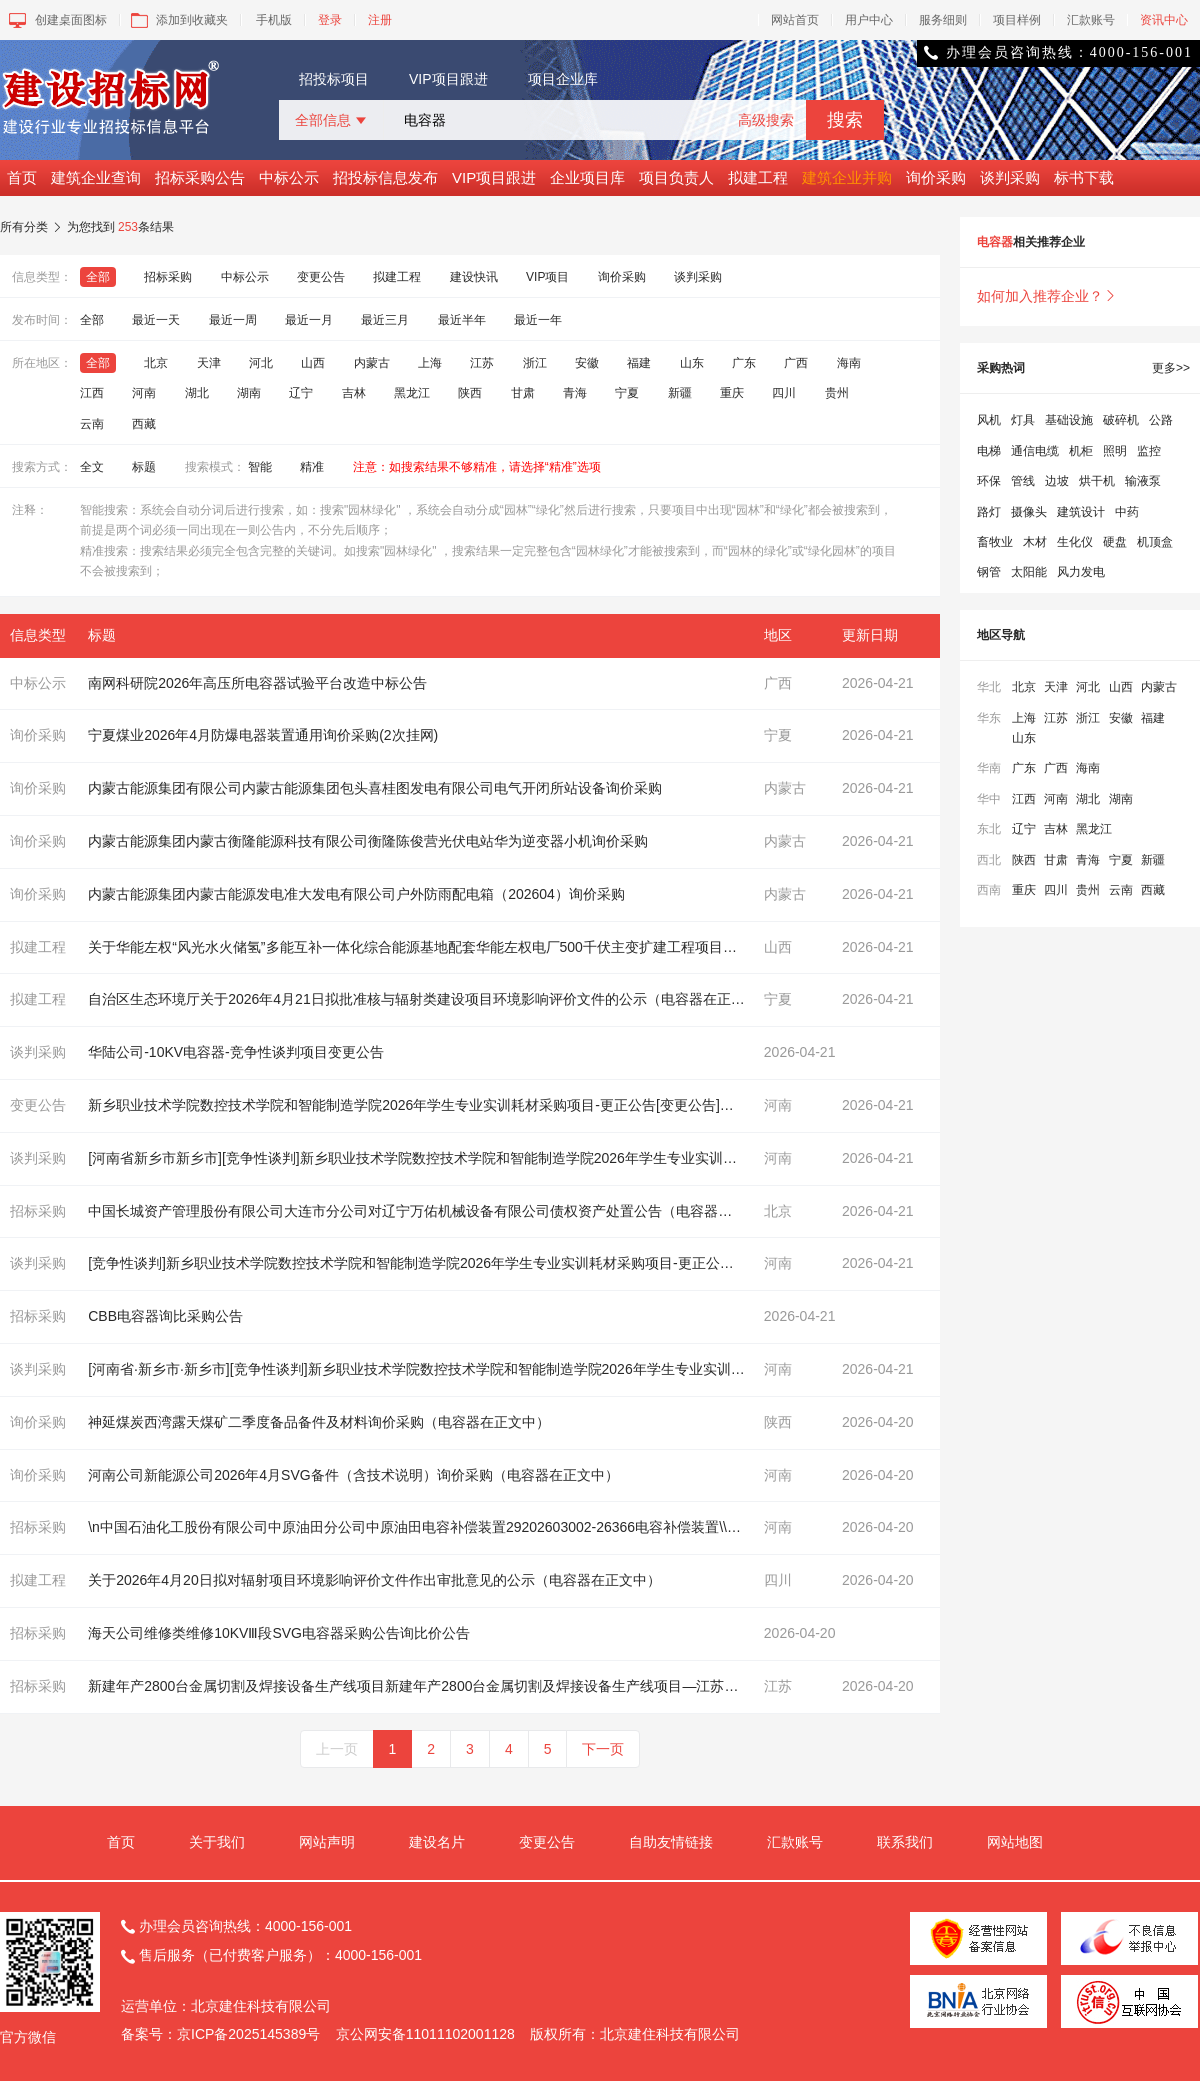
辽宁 (301, 393)
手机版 (274, 20)
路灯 (989, 512)
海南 (849, 363)
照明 (1115, 451)
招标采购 (168, 277)
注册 (380, 20)
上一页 (337, 1749)
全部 (98, 277)
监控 (1149, 451)
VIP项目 (547, 277)
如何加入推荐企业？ (1047, 296)
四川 (784, 393)
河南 (144, 393)
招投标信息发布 (385, 177)
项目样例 (1017, 20)
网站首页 (795, 20)
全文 (92, 467)
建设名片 (437, 1842)
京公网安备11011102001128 (425, 2034)
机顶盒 (1155, 542)
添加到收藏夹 (177, 20)
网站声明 (327, 1842)
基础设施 (1069, 420)
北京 (156, 363)
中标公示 (289, 177)
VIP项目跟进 (448, 79)
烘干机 (1097, 481)
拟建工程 (758, 177)
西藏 (144, 424)
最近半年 (462, 320)
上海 (430, 363)
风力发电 (1081, 572)
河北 (261, 363)
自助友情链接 (671, 1842)
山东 (692, 363)
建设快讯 (474, 277)
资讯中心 (1164, 20)
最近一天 (156, 320)
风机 (989, 420)
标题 (144, 467)
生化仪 (1075, 542)
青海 (575, 393)
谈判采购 (1010, 177)
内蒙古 (372, 363)
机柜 (1081, 451)
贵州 (837, 393)
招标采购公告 (200, 177)
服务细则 (943, 20)
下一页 (603, 1749)
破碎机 (1121, 420)
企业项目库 (587, 177)
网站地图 (1015, 1842)
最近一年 (538, 320)
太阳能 (1029, 572)
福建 (639, 363)
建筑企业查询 (96, 177)
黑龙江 (412, 393)
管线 (1023, 481)
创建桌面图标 (56, 20)
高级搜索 (766, 120)
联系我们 (905, 1842)
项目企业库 (563, 79)
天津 (209, 363)
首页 (22, 177)
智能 (260, 467)
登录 (330, 20)
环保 (989, 481)
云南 (92, 424)
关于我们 (217, 1842)
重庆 (732, 393)
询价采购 (936, 177)
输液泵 (1143, 481)
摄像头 (1029, 512)
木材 (1035, 542)
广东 (744, 363)
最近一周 (233, 320)
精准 (312, 467)
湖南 (249, 393)
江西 (92, 393)
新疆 (680, 393)
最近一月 (309, 320)
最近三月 (385, 320)
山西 (313, 363)
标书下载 (1084, 177)
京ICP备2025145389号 (248, 2034)
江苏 (482, 363)
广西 (796, 363)
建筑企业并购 (847, 177)
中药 (1127, 512)
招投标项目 (334, 79)
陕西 (470, 393)
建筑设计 (1081, 512)
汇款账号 (1091, 20)
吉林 (354, 393)
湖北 (197, 393)
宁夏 (627, 393)
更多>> (1171, 368)
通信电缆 (1035, 451)
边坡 (1057, 481)
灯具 (1023, 420)
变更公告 (321, 277)
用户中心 (869, 20)
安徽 (587, 363)
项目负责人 (676, 177)
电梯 (989, 451)
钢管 (989, 572)
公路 (1161, 420)
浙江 (535, 363)
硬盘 (1115, 542)
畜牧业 (995, 542)
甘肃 (523, 393)
